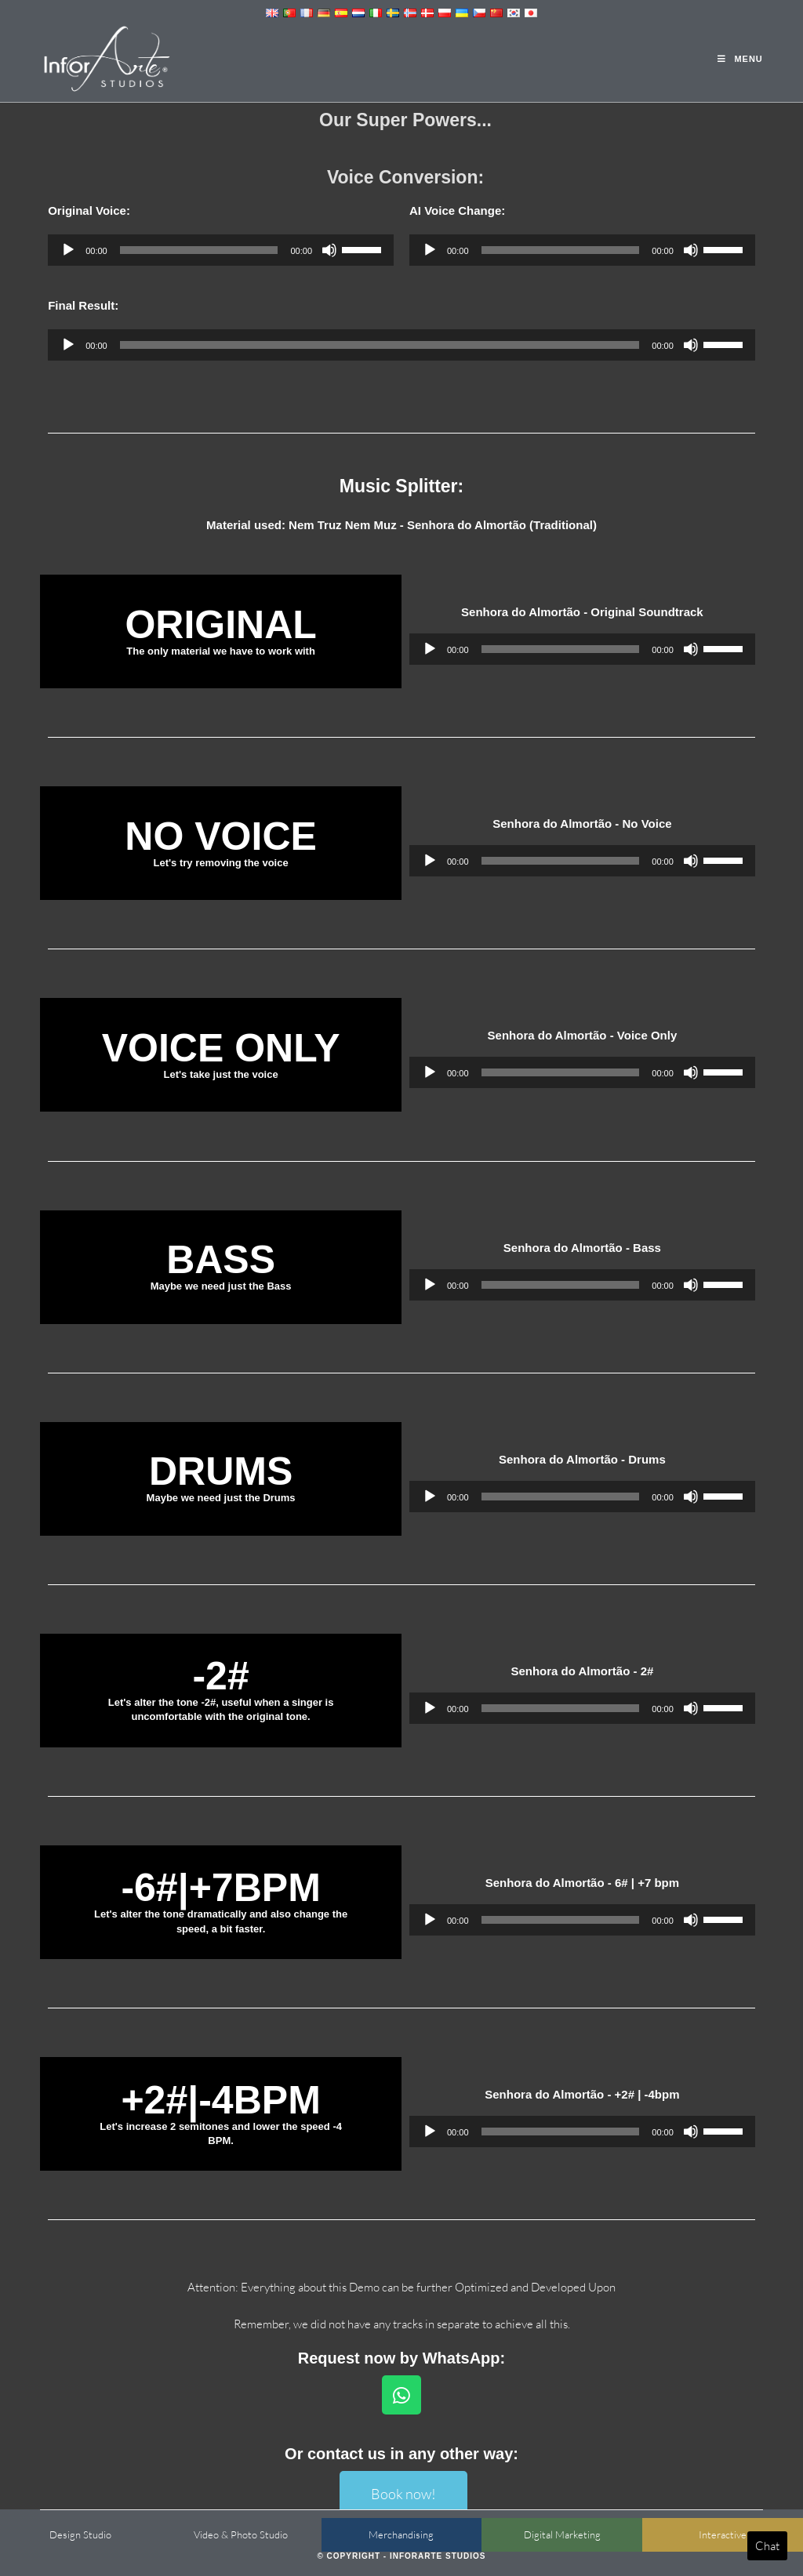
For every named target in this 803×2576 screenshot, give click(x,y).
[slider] (199, 250)
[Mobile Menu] (740, 58)
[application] (221, 250)
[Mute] (329, 250)
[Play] (68, 250)
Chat (767, 2545)
